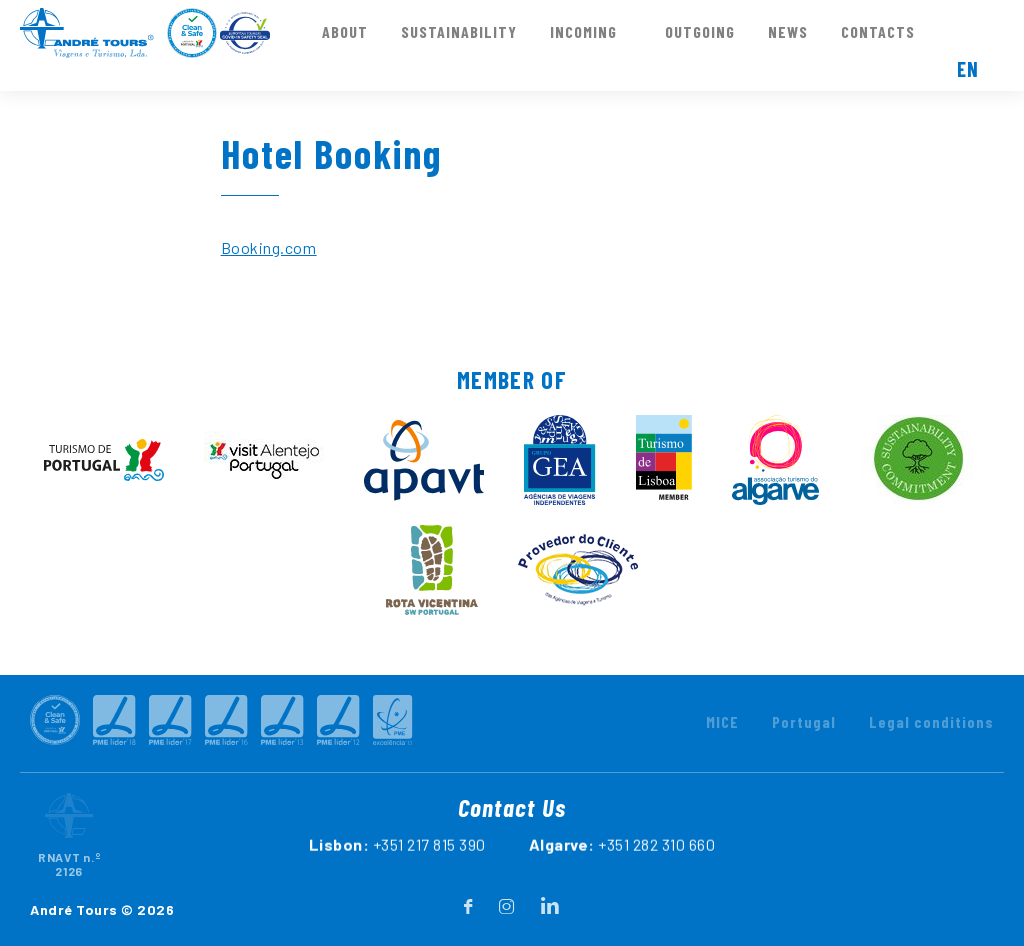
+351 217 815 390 (429, 871)
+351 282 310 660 (656, 871)
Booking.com (269, 247)
